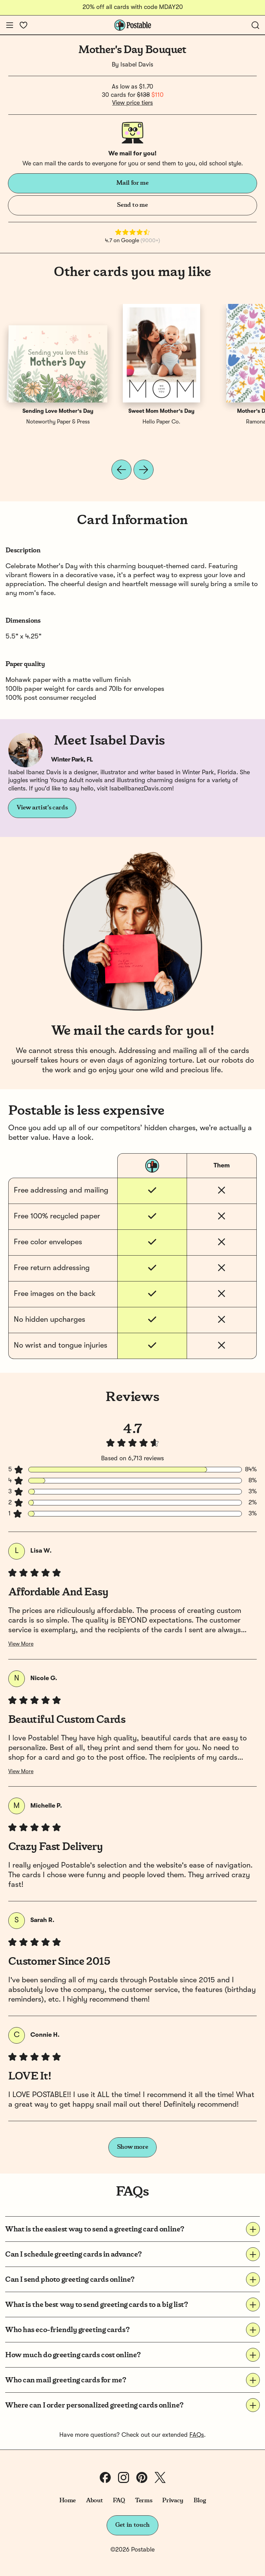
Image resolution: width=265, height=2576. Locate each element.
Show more (132, 2147)
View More (20, 1644)
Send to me (132, 205)
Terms (143, 2500)
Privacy (172, 2500)
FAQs (196, 2435)
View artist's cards (42, 808)
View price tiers (132, 103)
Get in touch (132, 2525)
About (94, 2500)
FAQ (119, 2500)
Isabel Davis (136, 65)
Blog (200, 2500)
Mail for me (132, 183)
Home (67, 2500)
